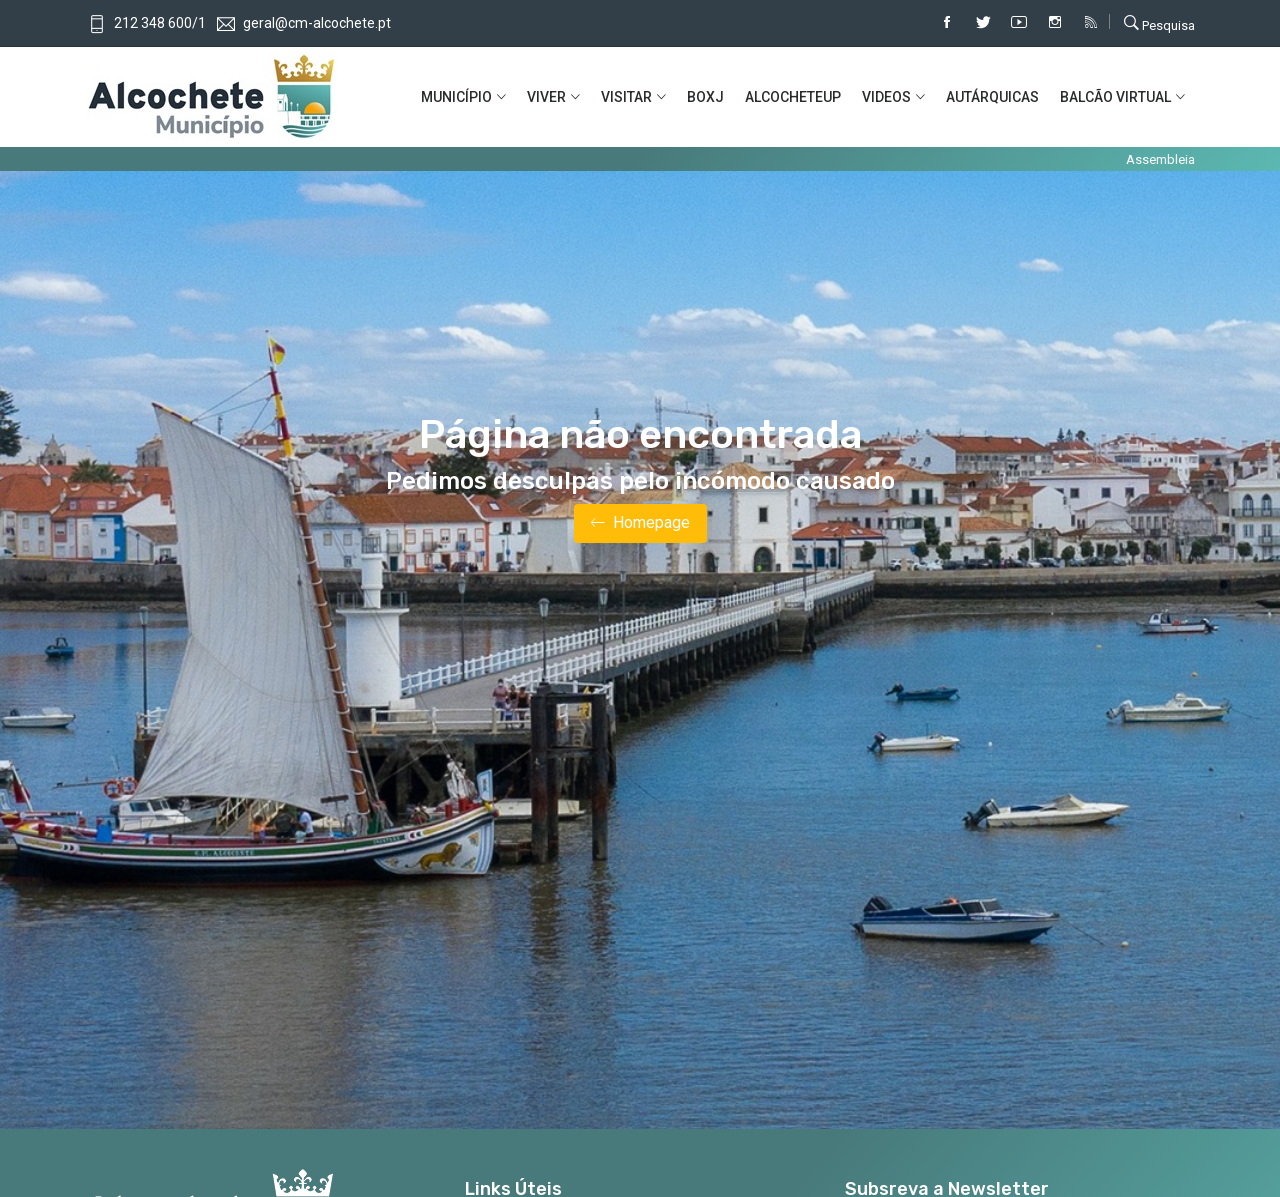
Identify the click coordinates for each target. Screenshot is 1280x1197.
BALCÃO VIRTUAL (1115, 97)
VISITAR (626, 97)
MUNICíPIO (456, 97)
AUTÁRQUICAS (992, 97)
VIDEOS (886, 97)
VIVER (546, 97)
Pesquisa (1159, 23)
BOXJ (705, 97)
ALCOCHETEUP (793, 97)
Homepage (640, 523)
